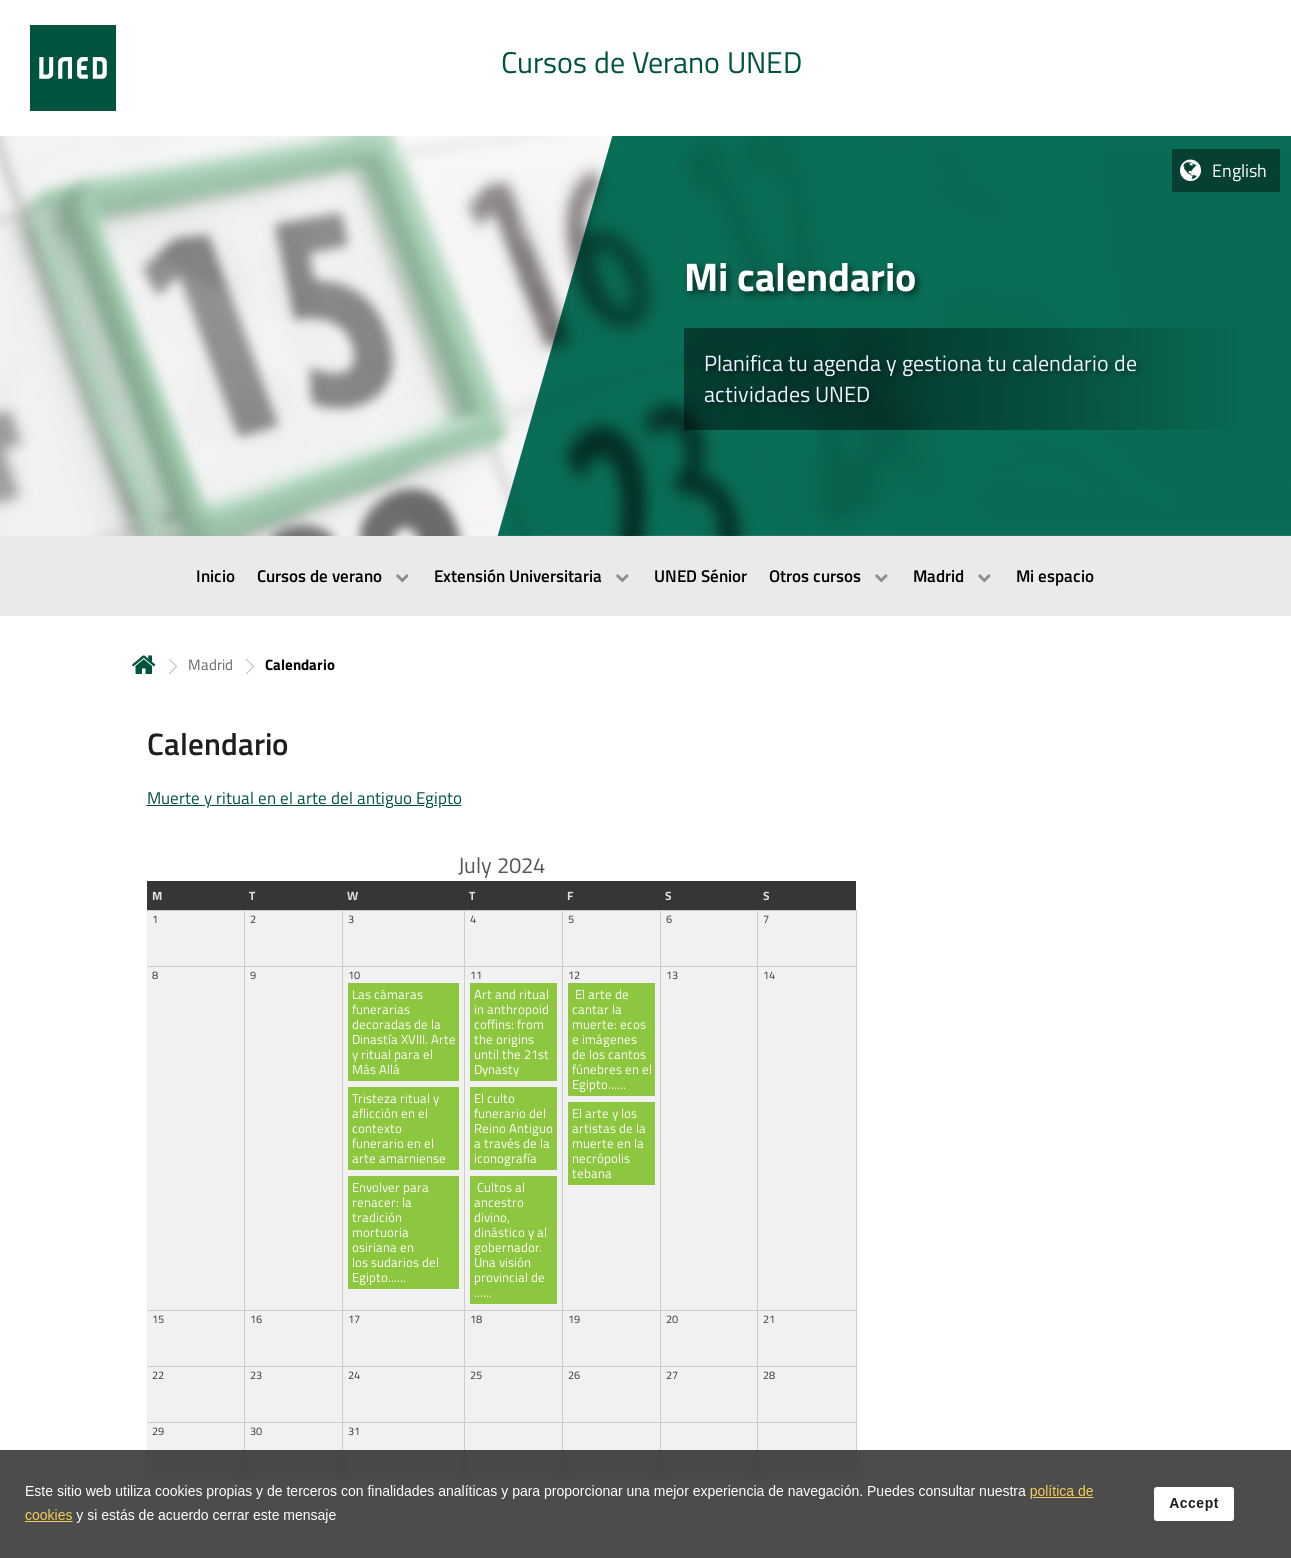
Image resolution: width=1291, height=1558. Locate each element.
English (1239, 170)
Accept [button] (1194, 1509)
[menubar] (645, 576)
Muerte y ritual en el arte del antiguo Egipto (304, 798)
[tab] (645, 68)
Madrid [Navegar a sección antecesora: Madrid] (210, 664)
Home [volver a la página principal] (144, 664)
